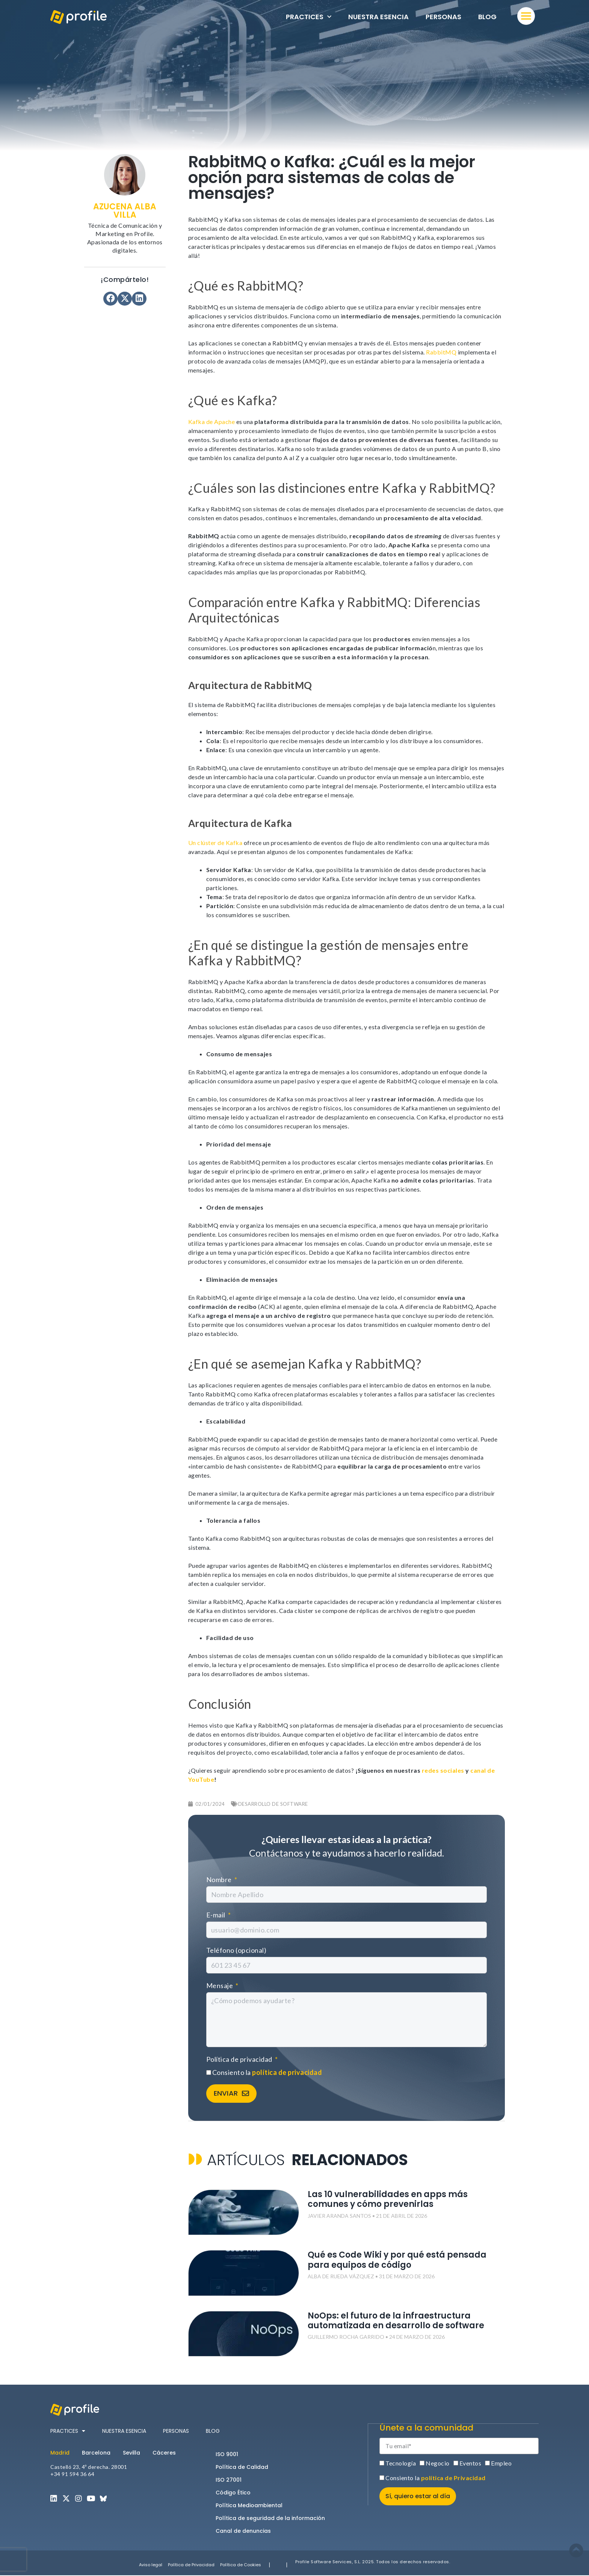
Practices (308, 17)
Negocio (438, 2463)
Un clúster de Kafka (216, 842)
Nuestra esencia (378, 16)
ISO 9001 (227, 2454)
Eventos (470, 2463)
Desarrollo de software (273, 1804)
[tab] (63, 2453)
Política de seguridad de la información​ (270, 2518)
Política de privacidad (240, 2059)
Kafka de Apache (211, 421)
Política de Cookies (240, 2565)
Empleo (501, 2463)
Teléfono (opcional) (236, 1950)
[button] (110, 299)
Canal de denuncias (243, 2531)
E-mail (216, 1915)
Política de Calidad (242, 2467)
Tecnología (400, 2463)
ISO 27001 (229, 2480)
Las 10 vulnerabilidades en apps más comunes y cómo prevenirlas (388, 2199)
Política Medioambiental (249, 2505)
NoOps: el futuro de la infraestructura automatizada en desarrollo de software (396, 2321)
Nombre (219, 1879)
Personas (443, 16)
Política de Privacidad (191, 2565)
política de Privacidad (453, 2478)
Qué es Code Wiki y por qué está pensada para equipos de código (397, 2260)
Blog (487, 16)
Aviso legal (150, 2565)
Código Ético (233, 2493)
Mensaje (220, 1985)
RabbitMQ (441, 352)
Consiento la (267, 2072)
